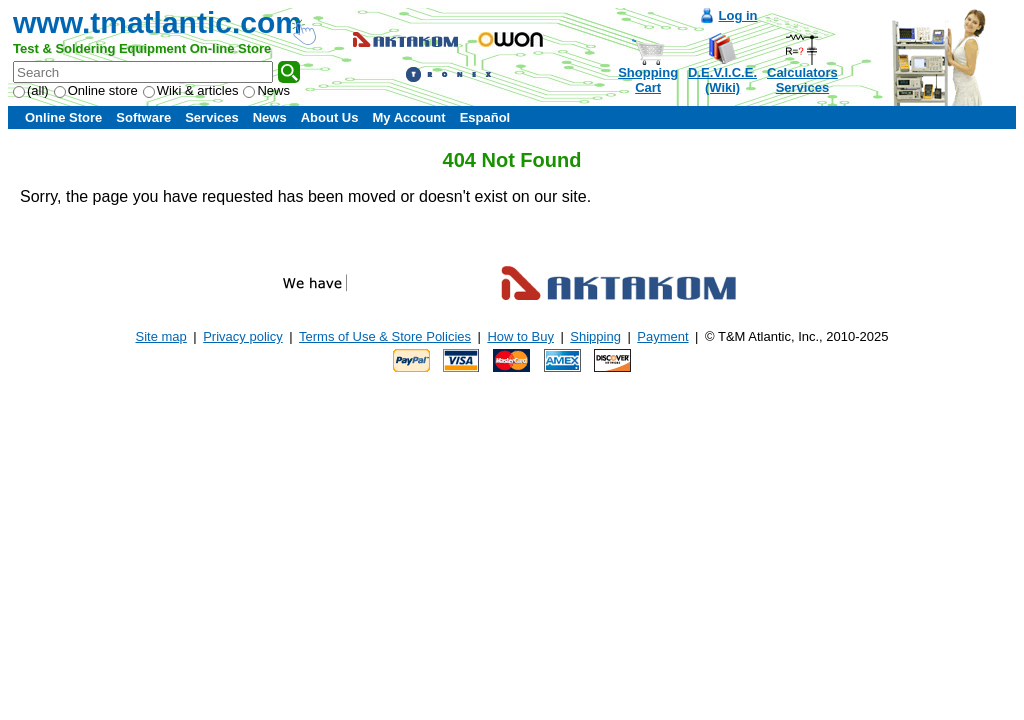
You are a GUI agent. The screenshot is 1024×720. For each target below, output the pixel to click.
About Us (330, 117)
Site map (161, 336)
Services (212, 117)
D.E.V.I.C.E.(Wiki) (722, 80)
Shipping (595, 336)
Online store (96, 90)
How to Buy (520, 336)
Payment (662, 336)
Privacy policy (242, 336)
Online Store (63, 117)
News (266, 90)
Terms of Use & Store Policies (385, 336)
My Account (408, 117)
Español (485, 117)
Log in (738, 15)
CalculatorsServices (802, 80)
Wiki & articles (191, 90)
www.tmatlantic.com (157, 22)
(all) (31, 90)
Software (143, 117)
